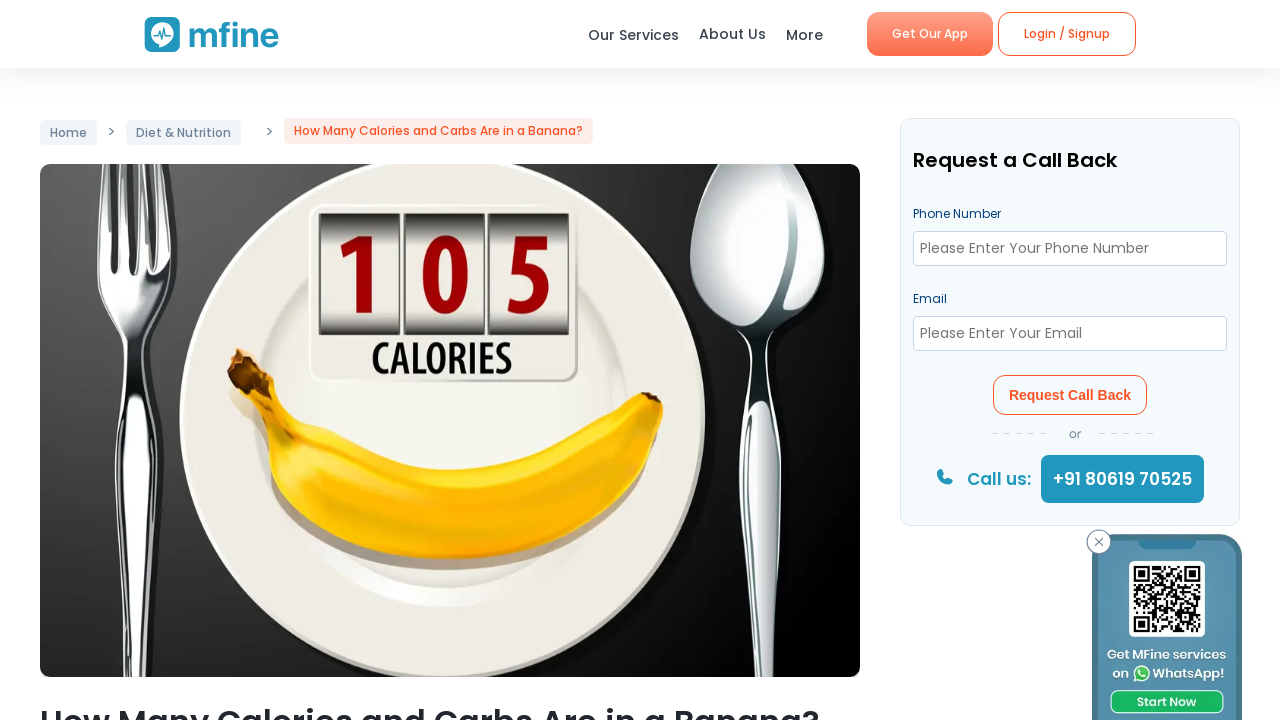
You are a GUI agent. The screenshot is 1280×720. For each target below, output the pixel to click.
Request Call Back (1070, 395)
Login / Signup (1067, 33)
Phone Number (957, 213)
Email (930, 298)
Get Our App (930, 33)
